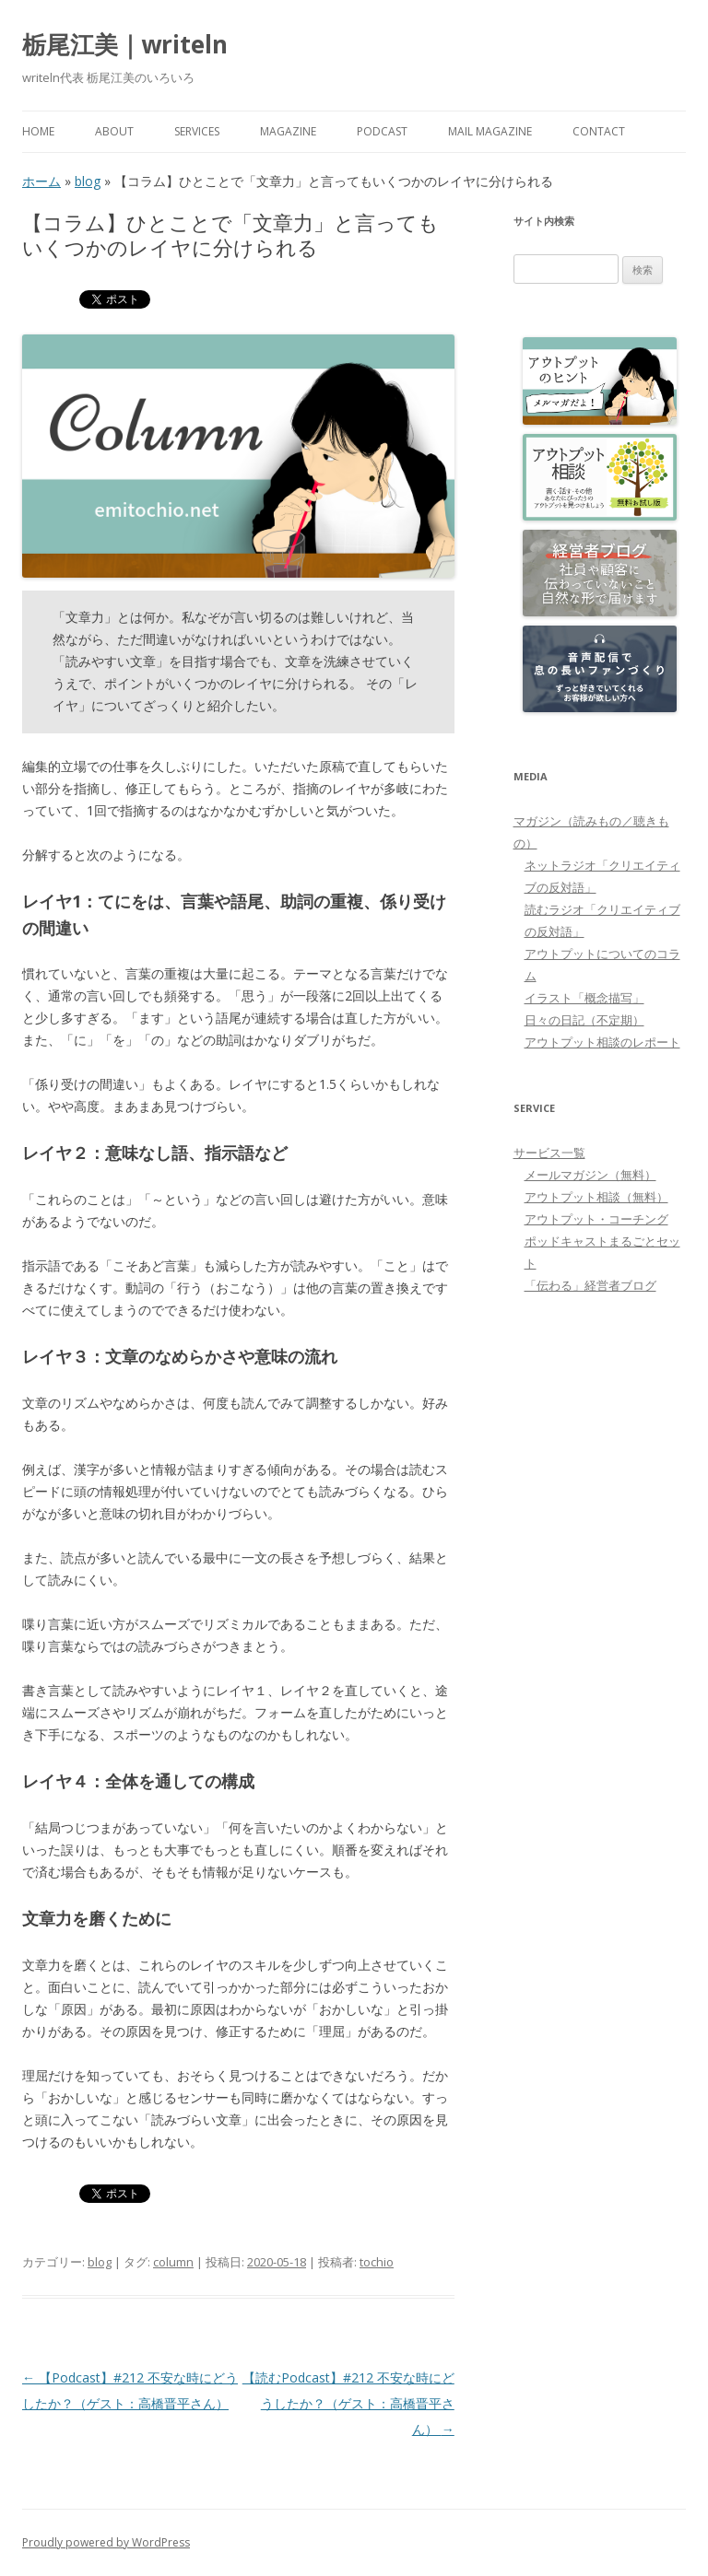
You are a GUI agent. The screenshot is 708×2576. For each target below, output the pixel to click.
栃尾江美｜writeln (125, 44)
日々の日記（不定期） (584, 1020)
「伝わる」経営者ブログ (590, 1285)
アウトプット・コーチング (596, 1219)
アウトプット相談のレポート (602, 1042)
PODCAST (382, 131)
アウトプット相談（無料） (596, 1196)
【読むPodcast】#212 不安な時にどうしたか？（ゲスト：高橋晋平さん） (348, 2403)
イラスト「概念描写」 (584, 997)
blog (87, 181)
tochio (377, 2262)
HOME (38, 131)
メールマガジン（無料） (590, 1174)
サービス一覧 (549, 1152)
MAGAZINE (288, 131)
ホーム (41, 181)
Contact (598, 131)
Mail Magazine (490, 131)
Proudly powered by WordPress (106, 2542)
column (173, 2262)
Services (196, 131)
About (114, 131)
